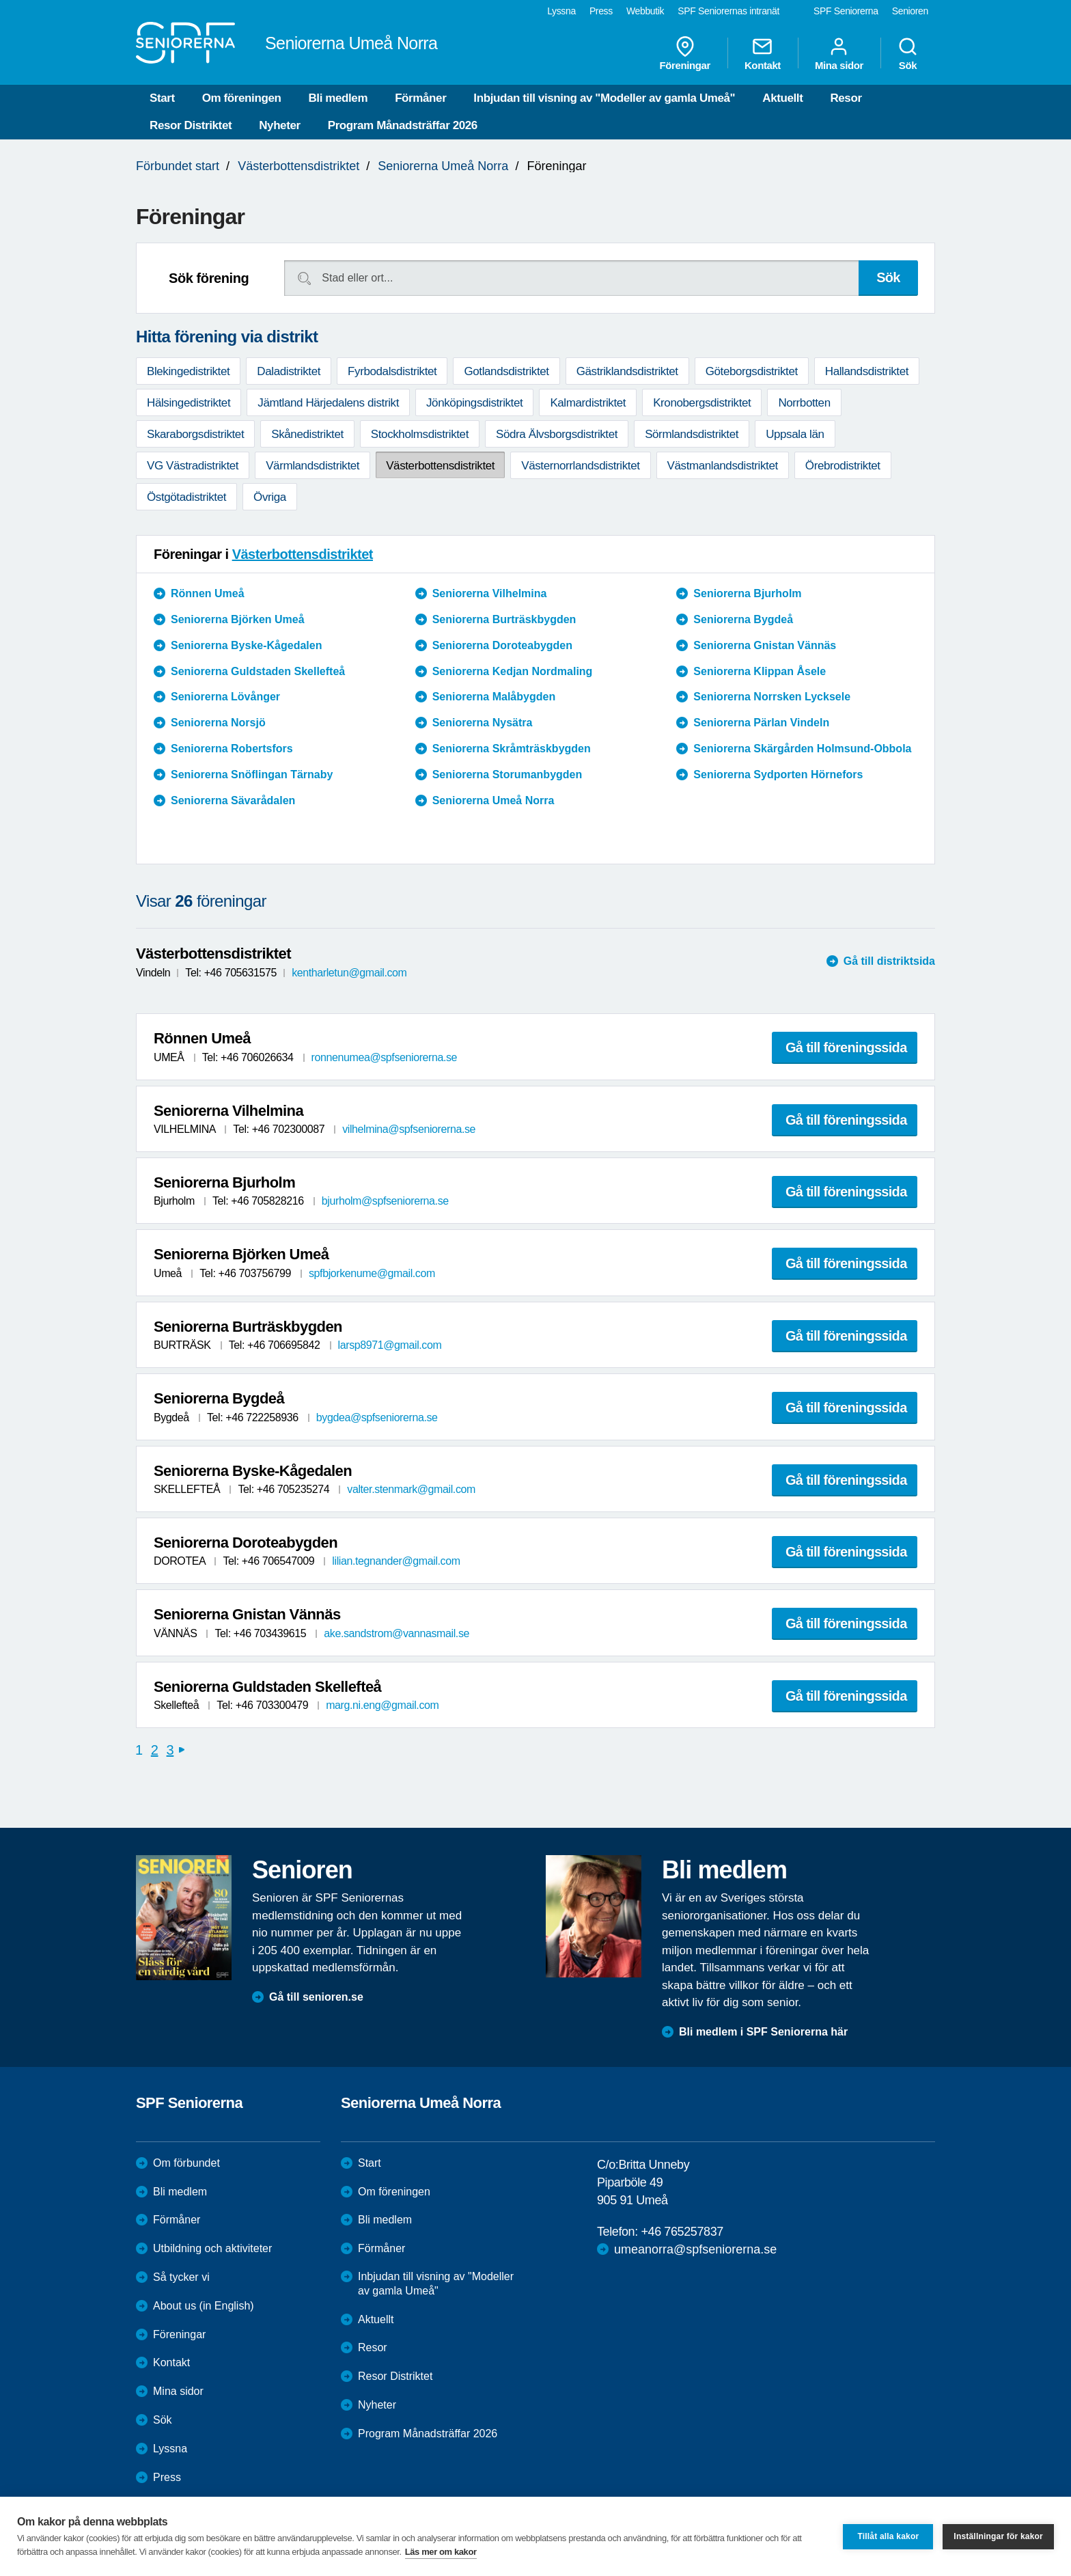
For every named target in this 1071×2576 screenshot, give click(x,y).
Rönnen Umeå (208, 593)
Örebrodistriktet (842, 465)
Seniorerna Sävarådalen (233, 800)
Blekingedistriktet (188, 371)
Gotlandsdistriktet (506, 371)
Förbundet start (177, 166)
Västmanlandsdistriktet (722, 465)
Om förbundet (186, 2163)
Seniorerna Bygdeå (743, 619)
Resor (845, 98)
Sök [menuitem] (908, 53)
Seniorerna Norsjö (218, 722)
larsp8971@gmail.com (390, 1345)
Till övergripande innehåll (0, 0)
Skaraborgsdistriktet (195, 434)
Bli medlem (337, 98)
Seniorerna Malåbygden (494, 696)
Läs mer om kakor (441, 2552)
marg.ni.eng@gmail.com (382, 1705)
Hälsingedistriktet (188, 402)
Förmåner (420, 98)
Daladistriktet (288, 371)
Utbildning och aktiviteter (212, 2248)
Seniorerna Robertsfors (232, 748)
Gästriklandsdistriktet (627, 371)
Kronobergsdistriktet (702, 402)
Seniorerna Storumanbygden (507, 774)
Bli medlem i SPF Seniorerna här (763, 2032)
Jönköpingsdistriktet (474, 402)
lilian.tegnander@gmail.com (396, 1561)
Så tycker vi (181, 2277)
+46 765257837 (682, 2231)
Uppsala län (795, 434)
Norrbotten (804, 402)
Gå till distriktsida (889, 961)
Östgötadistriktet (186, 497)
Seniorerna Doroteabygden (502, 645)
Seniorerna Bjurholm (747, 593)
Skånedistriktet (307, 434)
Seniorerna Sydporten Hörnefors (778, 774)
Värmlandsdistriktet (312, 465)
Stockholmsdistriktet (420, 434)
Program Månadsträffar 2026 (402, 125)
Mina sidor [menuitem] (839, 53)
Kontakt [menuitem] (763, 53)
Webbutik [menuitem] (645, 10)
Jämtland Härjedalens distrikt (328, 402)
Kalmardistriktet (588, 402)
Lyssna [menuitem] (561, 10)
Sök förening (209, 278)
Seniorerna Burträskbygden (504, 619)
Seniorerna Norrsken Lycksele (771, 696)
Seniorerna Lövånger (225, 696)
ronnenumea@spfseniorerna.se (384, 1057)
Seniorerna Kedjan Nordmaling (512, 671)
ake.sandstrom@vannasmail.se (396, 1633)
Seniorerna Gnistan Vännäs (764, 645)
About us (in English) (203, 2306)
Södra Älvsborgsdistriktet (556, 434)
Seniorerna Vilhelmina (489, 593)
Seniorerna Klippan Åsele (759, 671)
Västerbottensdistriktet (298, 166)
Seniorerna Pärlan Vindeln (761, 722)
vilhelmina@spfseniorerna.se (408, 1129)
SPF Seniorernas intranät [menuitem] (728, 10)
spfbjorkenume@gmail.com (372, 1273)
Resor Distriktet (191, 125)
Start (162, 98)
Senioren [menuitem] (910, 10)
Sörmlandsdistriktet (691, 434)
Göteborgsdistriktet (752, 371)
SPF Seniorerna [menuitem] (845, 10)
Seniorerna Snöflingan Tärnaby (252, 774)
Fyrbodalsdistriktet (392, 371)
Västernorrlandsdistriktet (580, 465)
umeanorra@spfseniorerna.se (695, 2249)
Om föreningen (241, 98)
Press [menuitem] (601, 10)
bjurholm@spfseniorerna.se (385, 1201)
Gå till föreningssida (846, 1047)
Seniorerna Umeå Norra (443, 166)
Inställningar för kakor (998, 2536)
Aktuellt (782, 98)
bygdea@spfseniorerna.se (377, 1417)
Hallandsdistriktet (866, 371)
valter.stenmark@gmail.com (411, 1489)
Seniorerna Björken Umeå (238, 619)
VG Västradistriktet (192, 465)
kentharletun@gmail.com (349, 972)
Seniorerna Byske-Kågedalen (246, 645)
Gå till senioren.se (316, 1997)
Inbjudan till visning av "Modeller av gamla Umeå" (604, 98)
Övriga (269, 497)
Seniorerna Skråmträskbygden (511, 748)
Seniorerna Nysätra (482, 722)
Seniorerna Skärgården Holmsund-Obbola (802, 748)
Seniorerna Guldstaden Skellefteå (258, 671)
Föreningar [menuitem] (685, 53)
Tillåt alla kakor (888, 2536)
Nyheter (280, 125)
